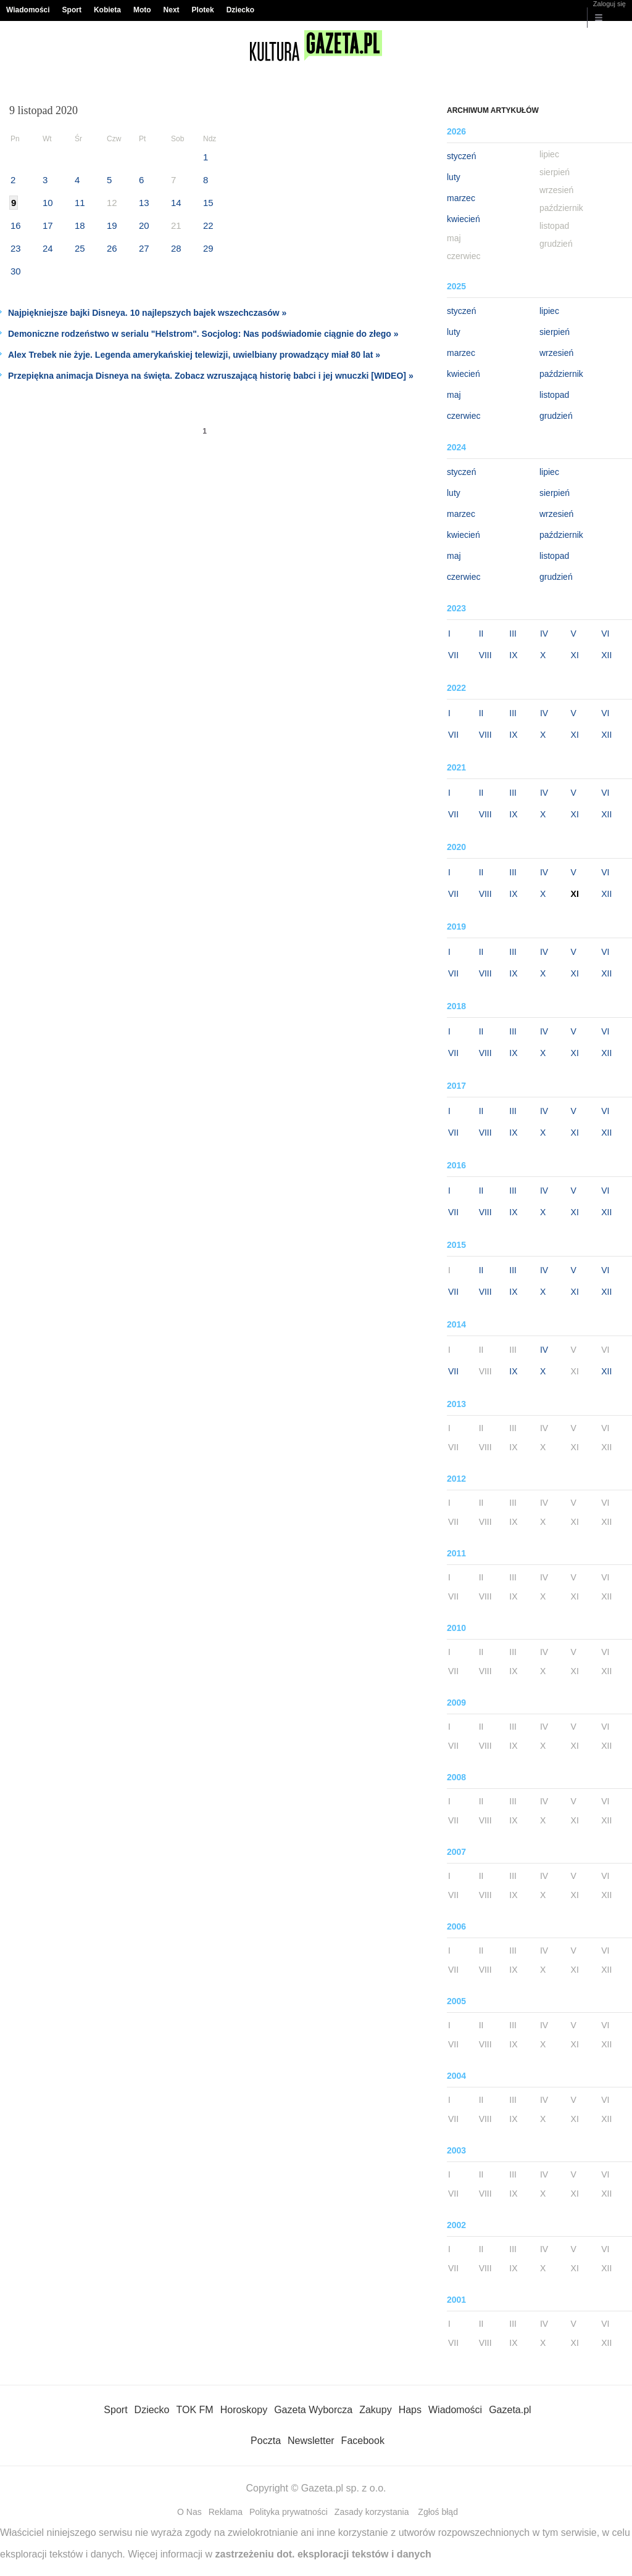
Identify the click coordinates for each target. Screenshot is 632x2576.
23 (15, 248)
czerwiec (463, 416)
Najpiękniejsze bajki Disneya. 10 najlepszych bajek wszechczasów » (147, 313)
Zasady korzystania (372, 2512)
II (481, 633)
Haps (410, 2410)
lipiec (549, 311)
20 (144, 225)
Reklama (226, 2512)
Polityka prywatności (288, 2512)
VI (605, 633)
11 (80, 202)
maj (454, 395)
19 (112, 225)
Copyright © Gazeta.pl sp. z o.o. (316, 2488)
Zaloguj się (609, 3)
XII (606, 655)
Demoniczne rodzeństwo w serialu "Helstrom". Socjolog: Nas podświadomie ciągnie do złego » (203, 334)
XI (575, 655)
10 (48, 202)
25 (80, 248)
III (513, 633)
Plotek (203, 10)
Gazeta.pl (510, 2410)
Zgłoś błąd (438, 2512)
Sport (71, 10)
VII (453, 655)
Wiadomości (28, 10)
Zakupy (375, 2410)
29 (208, 248)
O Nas (189, 2512)
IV (544, 633)
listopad (554, 395)
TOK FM (195, 2410)
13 (144, 202)
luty (453, 177)
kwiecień (463, 219)
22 (208, 225)
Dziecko (240, 10)
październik (561, 374)
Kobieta (107, 10)
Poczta (266, 2440)
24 (48, 248)
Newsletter (311, 2440)
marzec (461, 198)
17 (48, 225)
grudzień (556, 416)
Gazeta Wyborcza (313, 2410)
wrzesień (556, 353)
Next (172, 10)
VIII (485, 655)
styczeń (461, 156)
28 (176, 248)
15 (208, 202)
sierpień (554, 332)
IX (513, 655)
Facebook (363, 2440)
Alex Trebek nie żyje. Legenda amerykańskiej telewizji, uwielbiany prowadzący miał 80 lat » (194, 355)
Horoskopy (243, 2410)
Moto (142, 10)
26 (112, 248)
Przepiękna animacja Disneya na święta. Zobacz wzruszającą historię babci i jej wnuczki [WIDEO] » (211, 376)
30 (15, 271)
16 (15, 225)
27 (144, 248)
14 (176, 202)
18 (80, 225)
